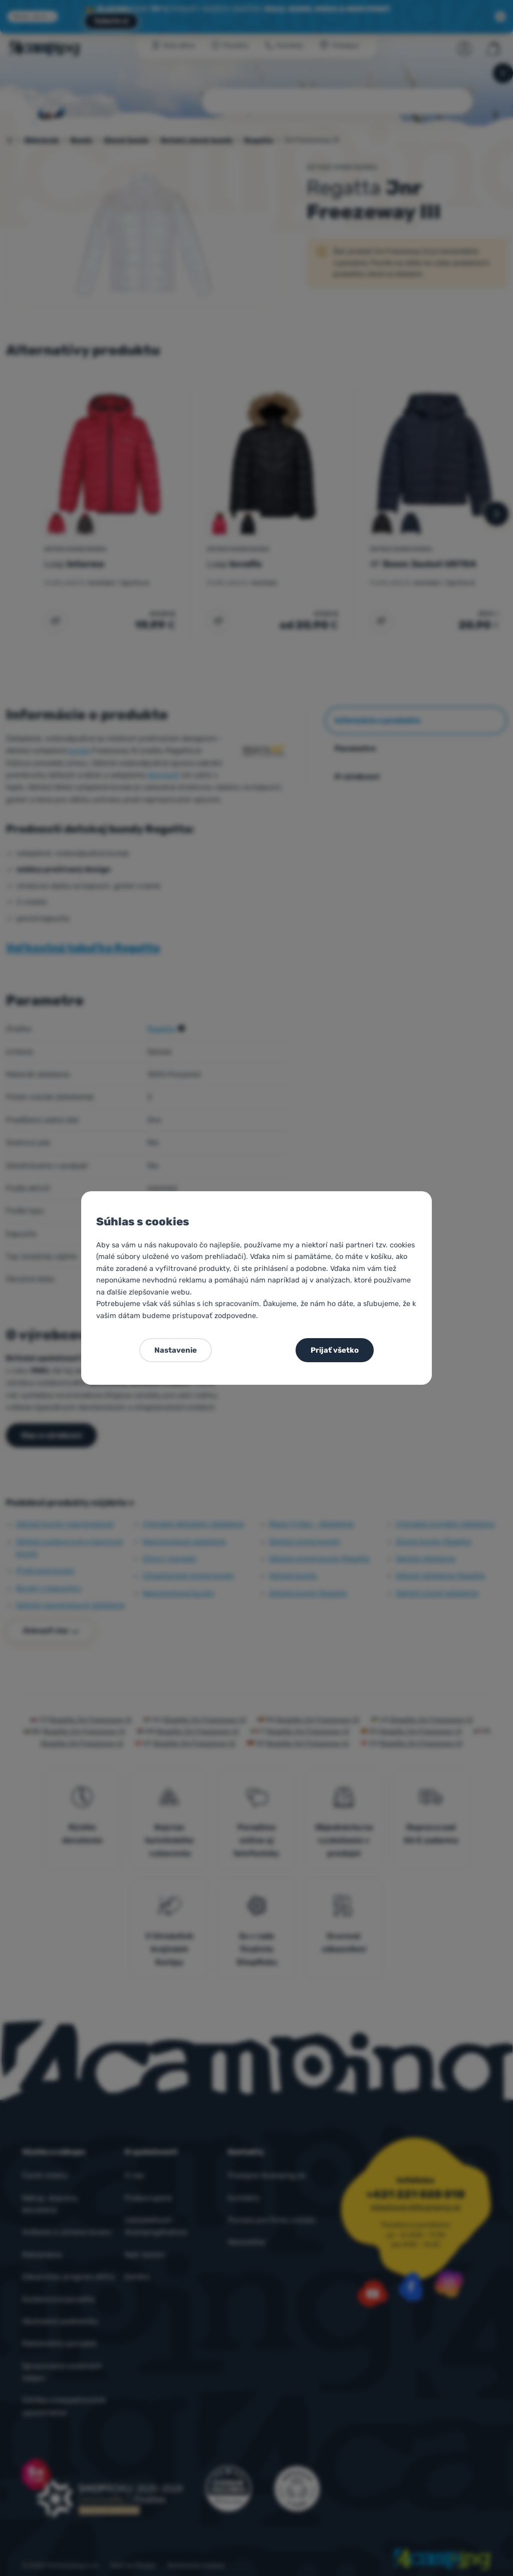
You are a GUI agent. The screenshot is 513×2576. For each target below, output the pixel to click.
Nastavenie (175, 1350)
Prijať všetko (335, 1350)
